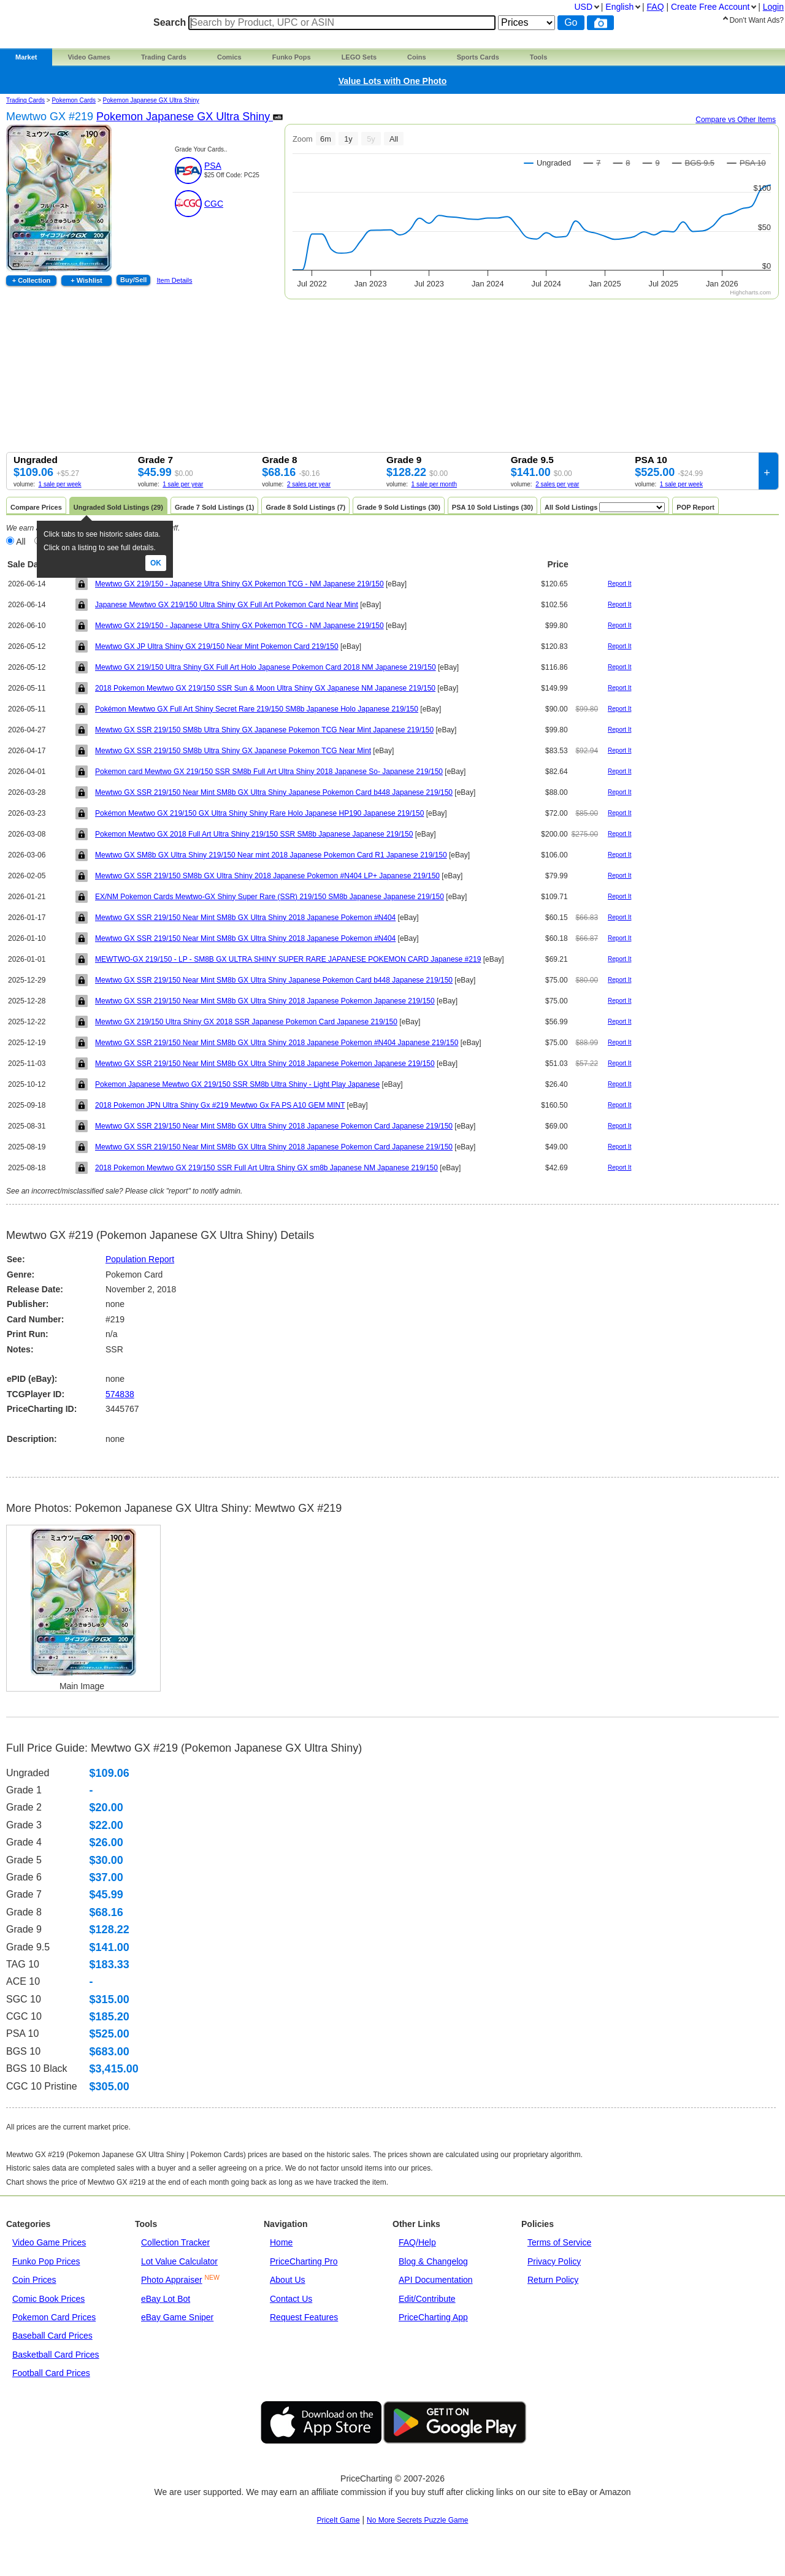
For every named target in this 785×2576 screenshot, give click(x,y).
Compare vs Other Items (735, 119)
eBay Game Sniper (177, 2317)
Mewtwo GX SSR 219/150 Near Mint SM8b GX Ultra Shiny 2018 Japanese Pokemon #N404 (245, 917)
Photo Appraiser (171, 2280)
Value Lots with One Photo (393, 81)
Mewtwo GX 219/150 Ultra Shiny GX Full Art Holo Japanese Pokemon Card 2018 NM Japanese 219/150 (265, 667)
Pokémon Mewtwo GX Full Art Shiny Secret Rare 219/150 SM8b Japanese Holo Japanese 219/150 (256, 709)
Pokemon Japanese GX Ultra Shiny (151, 100)
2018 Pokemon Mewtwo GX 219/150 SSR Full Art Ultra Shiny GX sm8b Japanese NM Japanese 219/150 (266, 1167)
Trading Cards (163, 57)
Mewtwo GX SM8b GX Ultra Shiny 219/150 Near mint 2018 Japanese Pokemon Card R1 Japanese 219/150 (271, 855)
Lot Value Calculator (179, 2261)
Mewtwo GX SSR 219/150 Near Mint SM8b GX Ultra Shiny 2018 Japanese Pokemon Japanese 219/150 (265, 1001)
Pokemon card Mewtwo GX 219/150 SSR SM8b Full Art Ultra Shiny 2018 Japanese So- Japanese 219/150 (269, 771)
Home (281, 2242)
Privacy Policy (554, 2261)
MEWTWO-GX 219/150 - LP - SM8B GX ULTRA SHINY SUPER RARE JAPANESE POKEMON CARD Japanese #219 (288, 959)
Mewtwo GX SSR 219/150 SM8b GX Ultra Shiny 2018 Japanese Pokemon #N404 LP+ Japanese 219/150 (267, 876)
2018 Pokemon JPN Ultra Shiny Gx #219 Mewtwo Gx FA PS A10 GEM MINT (220, 1105)
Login (773, 7)
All (21, 541)
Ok (155, 563)
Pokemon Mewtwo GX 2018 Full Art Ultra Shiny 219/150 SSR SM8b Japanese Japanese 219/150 (254, 834)
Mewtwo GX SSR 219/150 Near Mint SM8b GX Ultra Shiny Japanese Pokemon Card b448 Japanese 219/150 (274, 792)
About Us (287, 2280)
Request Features (304, 2317)
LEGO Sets (359, 57)
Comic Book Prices (48, 2299)
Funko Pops (291, 57)
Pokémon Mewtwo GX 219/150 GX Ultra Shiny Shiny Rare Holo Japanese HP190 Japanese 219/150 (259, 813)
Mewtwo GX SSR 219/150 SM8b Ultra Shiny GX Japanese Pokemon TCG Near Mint (233, 750)
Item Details (174, 280)
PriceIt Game (338, 2520)
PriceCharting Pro (304, 2261)
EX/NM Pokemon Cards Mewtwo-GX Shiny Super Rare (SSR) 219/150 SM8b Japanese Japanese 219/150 (269, 896)
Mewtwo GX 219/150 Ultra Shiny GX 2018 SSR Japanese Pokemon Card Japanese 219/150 (246, 1022)
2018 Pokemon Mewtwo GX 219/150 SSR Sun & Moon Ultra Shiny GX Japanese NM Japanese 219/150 (265, 688)
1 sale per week (60, 484)
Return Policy (552, 2280)
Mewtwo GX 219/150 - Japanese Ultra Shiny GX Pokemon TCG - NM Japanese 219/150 (239, 584)
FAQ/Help (417, 2242)
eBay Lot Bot (165, 2299)
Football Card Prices (51, 2373)
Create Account (710, 7)
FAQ (655, 7)
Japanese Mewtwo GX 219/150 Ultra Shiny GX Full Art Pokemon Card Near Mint (226, 604)
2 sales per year (309, 484)
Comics (229, 57)
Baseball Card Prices (52, 2335)
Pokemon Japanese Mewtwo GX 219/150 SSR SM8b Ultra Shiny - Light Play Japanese (237, 1084)
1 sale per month (435, 484)
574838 (119, 1394)
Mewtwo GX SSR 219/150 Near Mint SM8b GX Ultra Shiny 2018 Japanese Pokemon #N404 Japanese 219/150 (276, 1042)
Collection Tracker (175, 2242)
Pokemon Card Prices (54, 2317)
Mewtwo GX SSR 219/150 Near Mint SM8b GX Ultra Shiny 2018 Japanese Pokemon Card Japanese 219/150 (274, 1126)
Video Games (88, 57)
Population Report (139, 1259)
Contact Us (291, 2299)
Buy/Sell (133, 279)
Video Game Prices (49, 2242)
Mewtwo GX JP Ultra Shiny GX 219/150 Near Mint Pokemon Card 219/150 (217, 646)
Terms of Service (559, 2242)
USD (583, 7)
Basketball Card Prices (55, 2354)
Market (26, 57)
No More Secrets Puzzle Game (417, 2520)
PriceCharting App (433, 2317)
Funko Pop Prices (46, 2261)
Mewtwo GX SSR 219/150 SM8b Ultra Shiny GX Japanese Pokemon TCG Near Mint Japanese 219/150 (264, 730)
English (619, 7)
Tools (539, 57)
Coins (416, 57)
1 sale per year (183, 484)
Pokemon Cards (74, 100)
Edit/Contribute (427, 2299)
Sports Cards (478, 57)
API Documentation (436, 2280)
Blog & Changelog (433, 2261)
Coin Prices (34, 2280)
